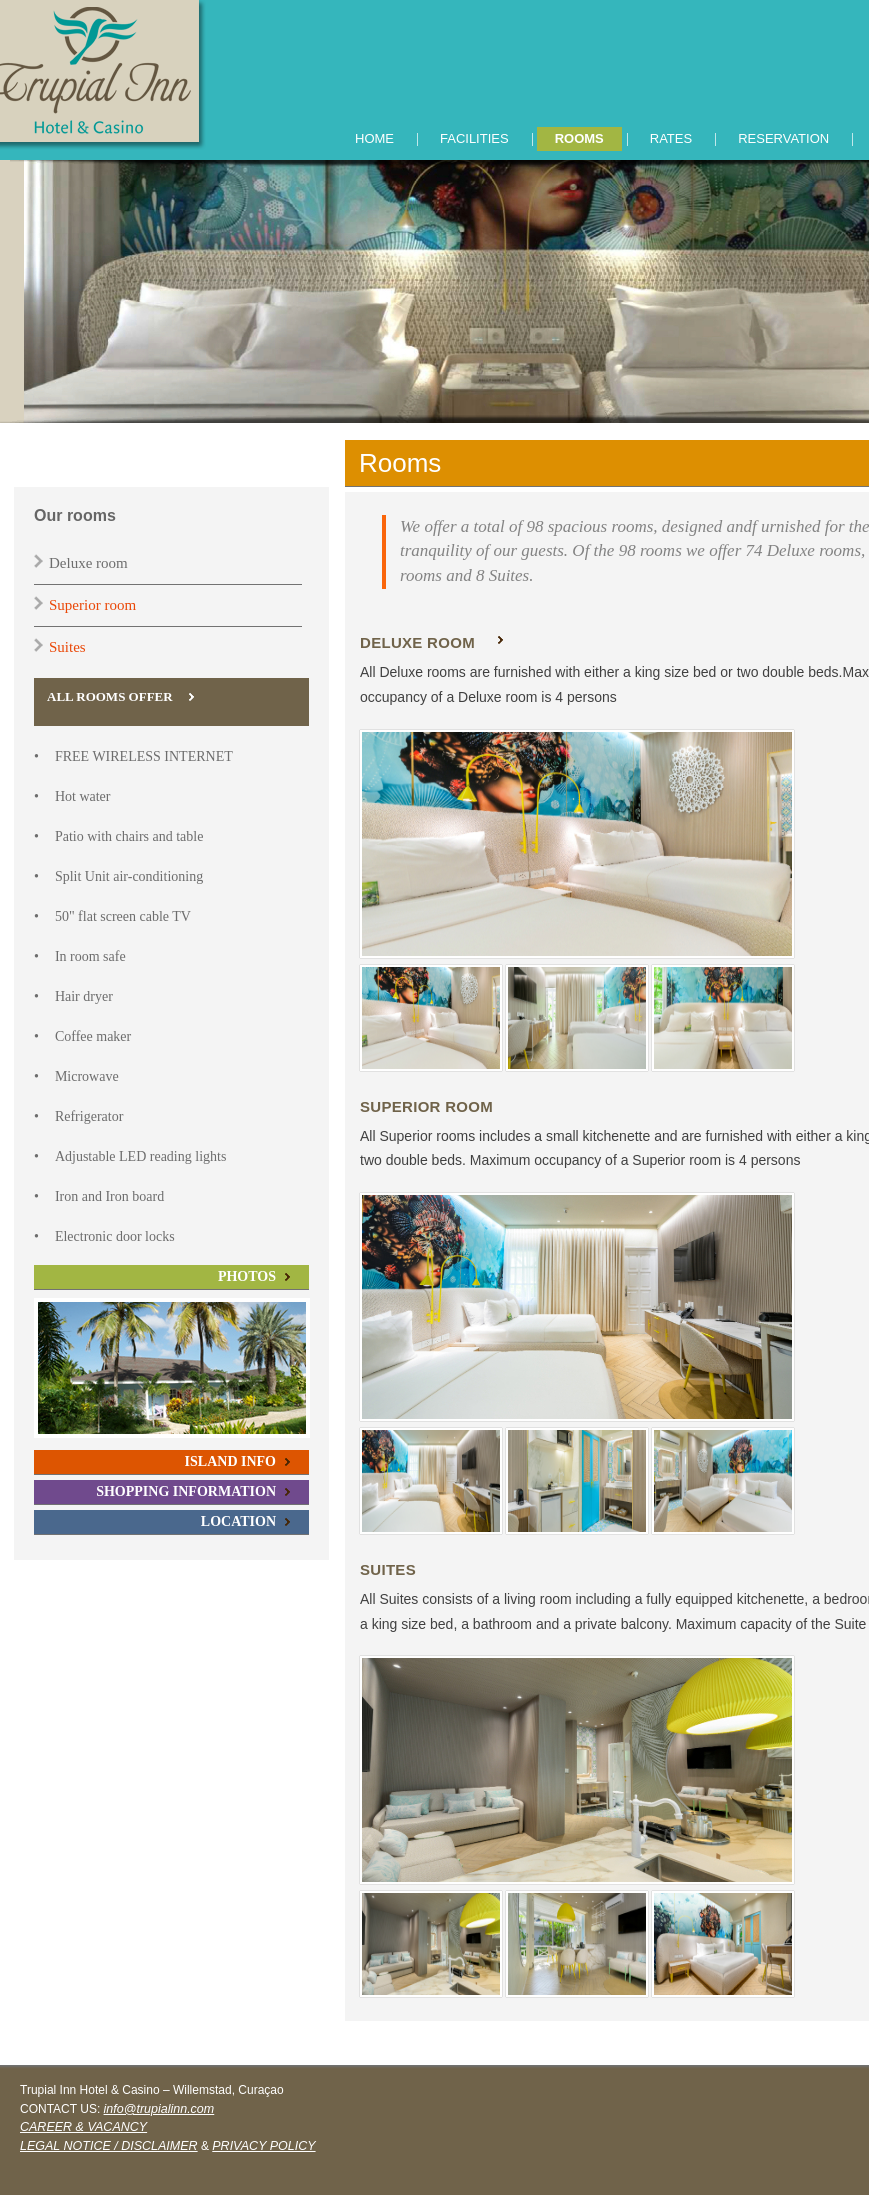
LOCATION (238, 1521)
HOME (374, 138)
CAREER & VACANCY (83, 2127)
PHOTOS (247, 1276)
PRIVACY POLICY (263, 2146)
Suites (67, 647)
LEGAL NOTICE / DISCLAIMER (109, 2146)
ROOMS (579, 138)
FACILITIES (474, 138)
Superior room (92, 605)
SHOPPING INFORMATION (186, 1491)
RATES (671, 138)
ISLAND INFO (230, 1461)
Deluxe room (88, 563)
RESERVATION (783, 138)
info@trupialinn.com (159, 2109)
